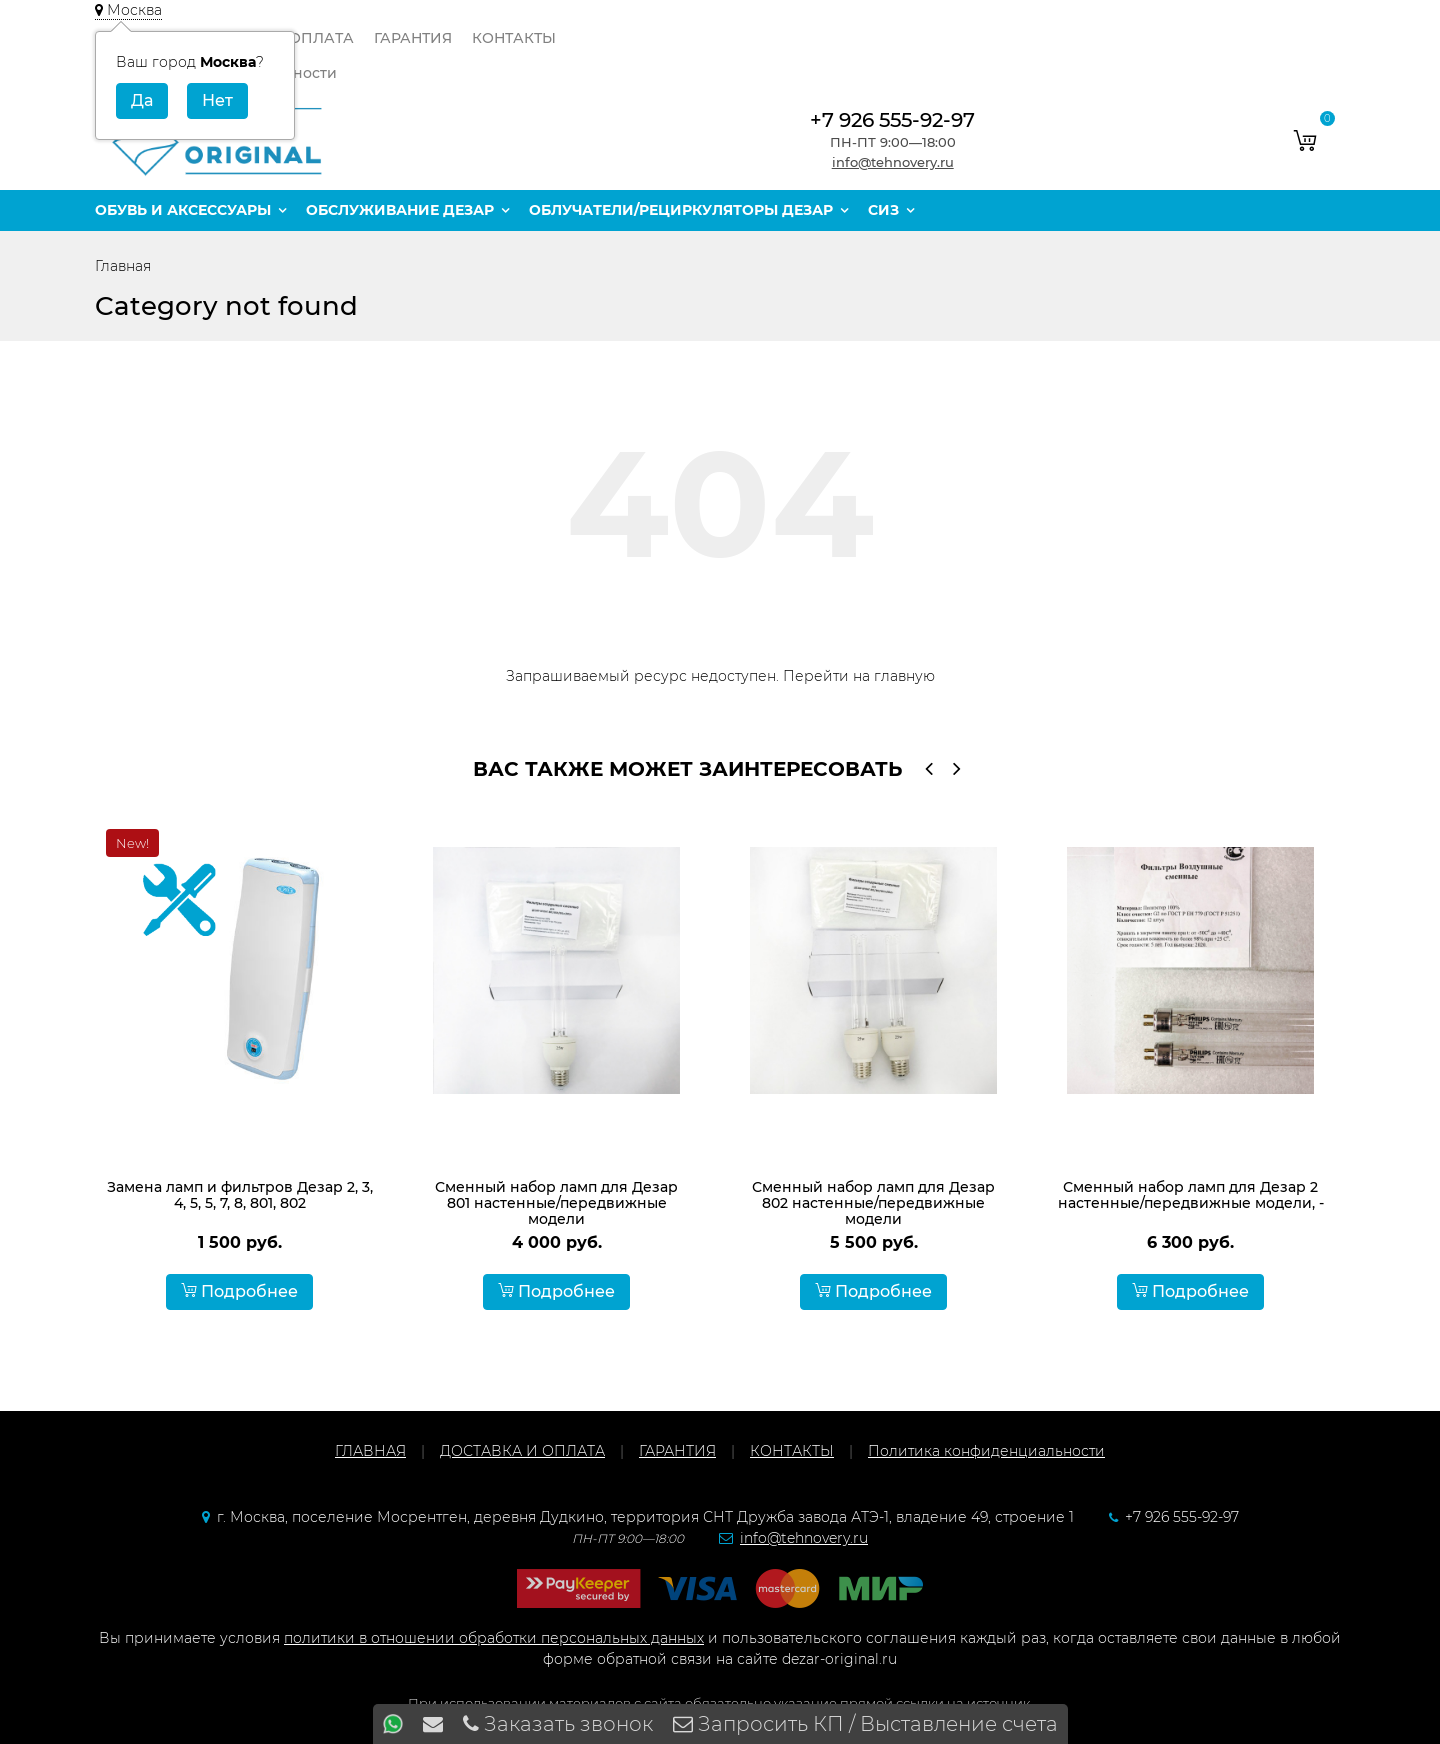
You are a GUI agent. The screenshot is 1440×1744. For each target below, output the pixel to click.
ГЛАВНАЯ (370, 1451)
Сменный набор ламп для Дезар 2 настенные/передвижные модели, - (1191, 1195)
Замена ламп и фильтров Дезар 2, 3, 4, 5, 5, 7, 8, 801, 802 (240, 1195)
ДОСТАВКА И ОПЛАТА (522, 1451)
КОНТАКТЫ (514, 38)
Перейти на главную (859, 676)
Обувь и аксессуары (183, 210)
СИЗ (883, 210)
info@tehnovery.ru (893, 162)
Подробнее (239, 1291)
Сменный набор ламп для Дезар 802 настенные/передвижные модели (873, 1203)
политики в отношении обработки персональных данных (494, 1638)
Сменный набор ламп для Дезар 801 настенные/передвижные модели (556, 1203)
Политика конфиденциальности (986, 1451)
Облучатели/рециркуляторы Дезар (681, 210)
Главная (123, 266)
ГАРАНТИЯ (413, 38)
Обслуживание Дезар (400, 210)
